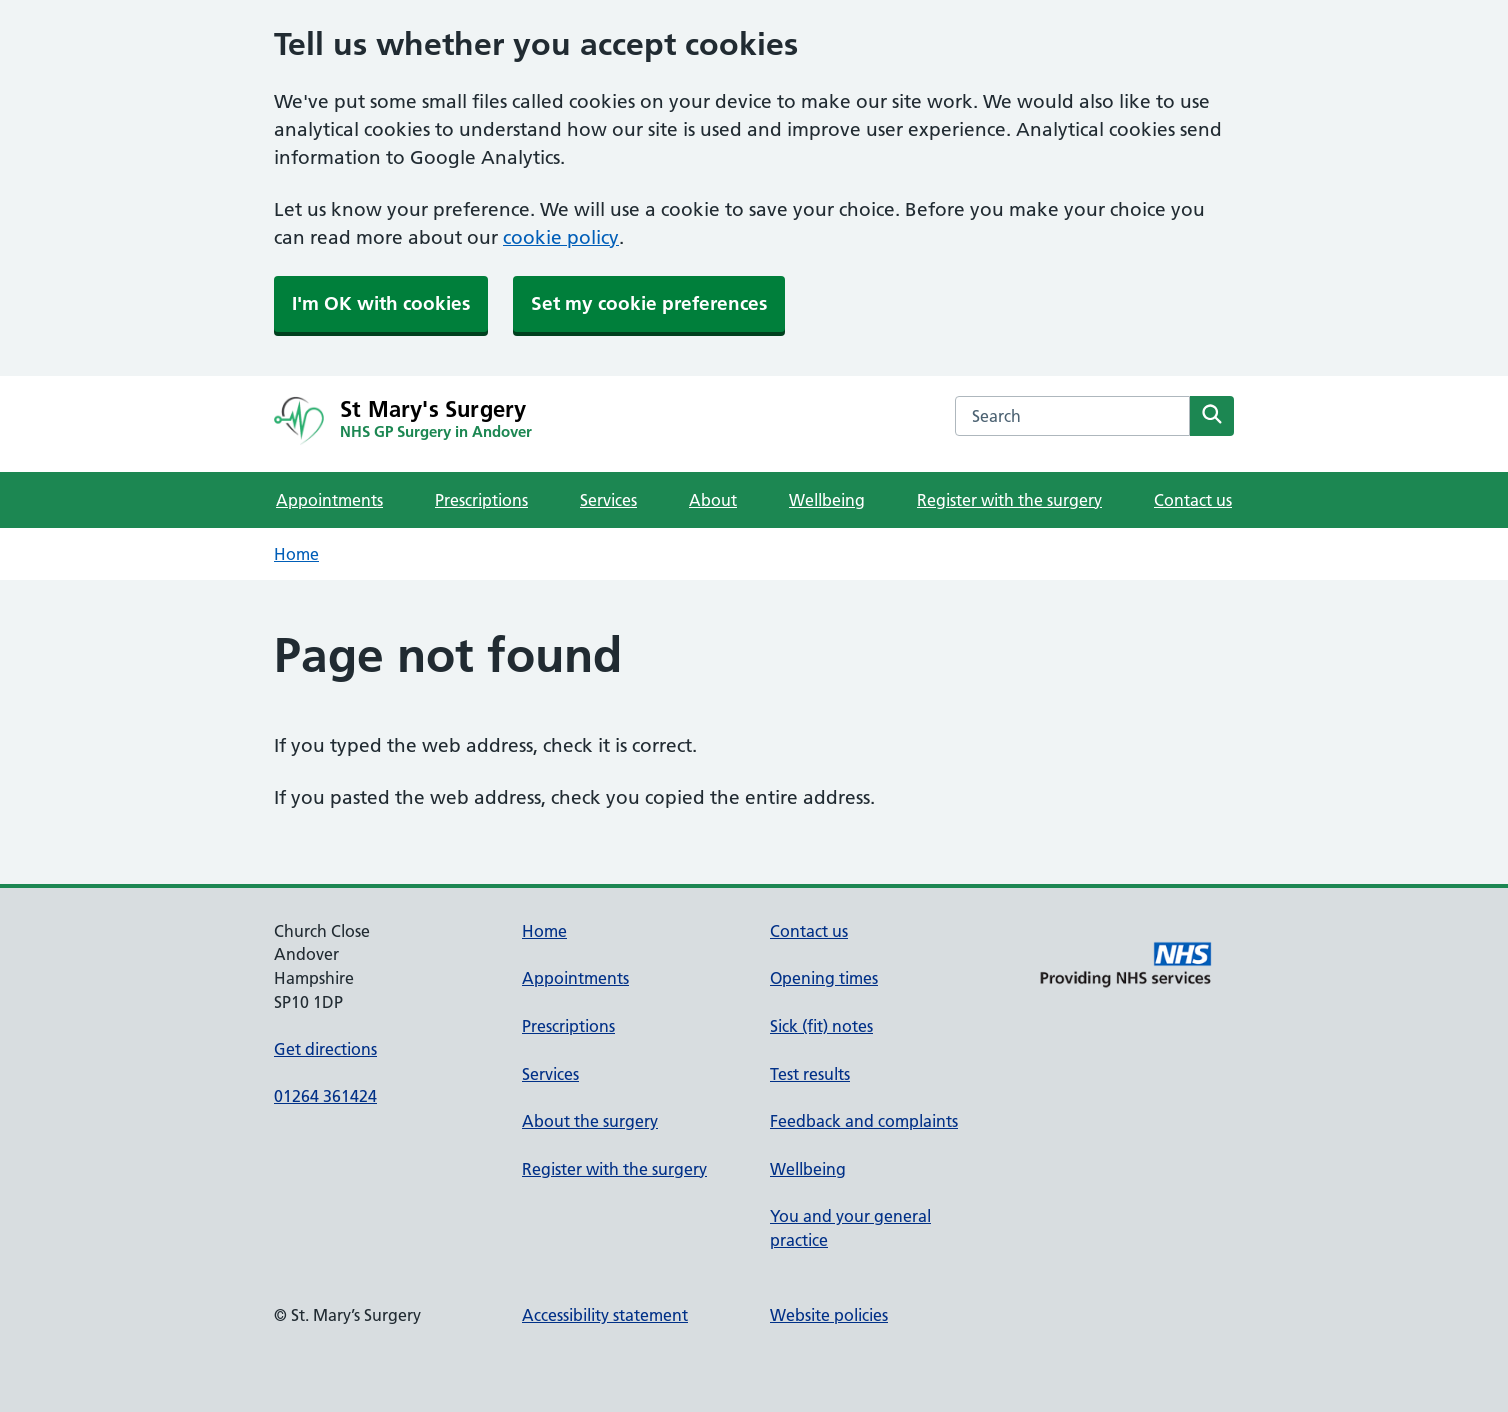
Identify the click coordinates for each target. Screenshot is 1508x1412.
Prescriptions (481, 500)
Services (608, 500)
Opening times (824, 978)
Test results (810, 1074)
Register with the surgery (1009, 500)
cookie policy (561, 237)
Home (296, 554)
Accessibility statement (605, 1315)
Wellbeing (827, 500)
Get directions (325, 1049)
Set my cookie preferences (649, 303)
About (713, 500)
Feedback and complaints (864, 1121)
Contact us (1193, 500)
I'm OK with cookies (381, 303)
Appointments (329, 500)
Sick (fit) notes (821, 1026)
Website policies (829, 1315)
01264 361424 (325, 1096)
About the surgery (590, 1121)
